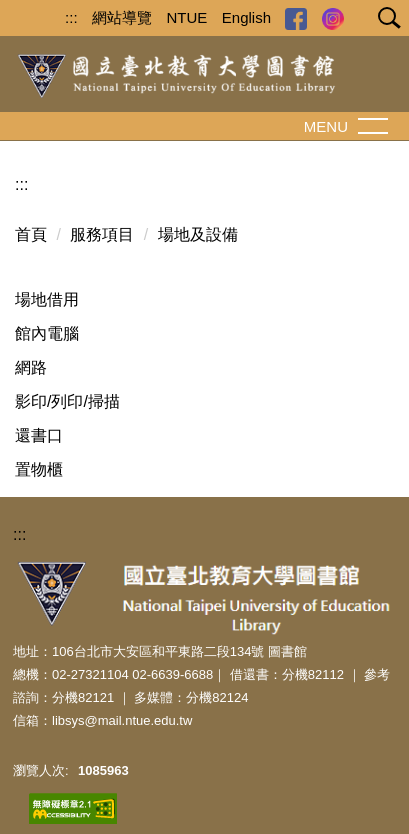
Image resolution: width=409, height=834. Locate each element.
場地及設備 (198, 234)
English (246, 17)
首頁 (31, 234)
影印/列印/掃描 (67, 401)
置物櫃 (39, 469)
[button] (385, 20)
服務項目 (102, 234)
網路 (31, 367)
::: (71, 17)
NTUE (187, 17)
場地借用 (47, 299)
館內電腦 (47, 333)
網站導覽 (122, 17)
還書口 (39, 435)
